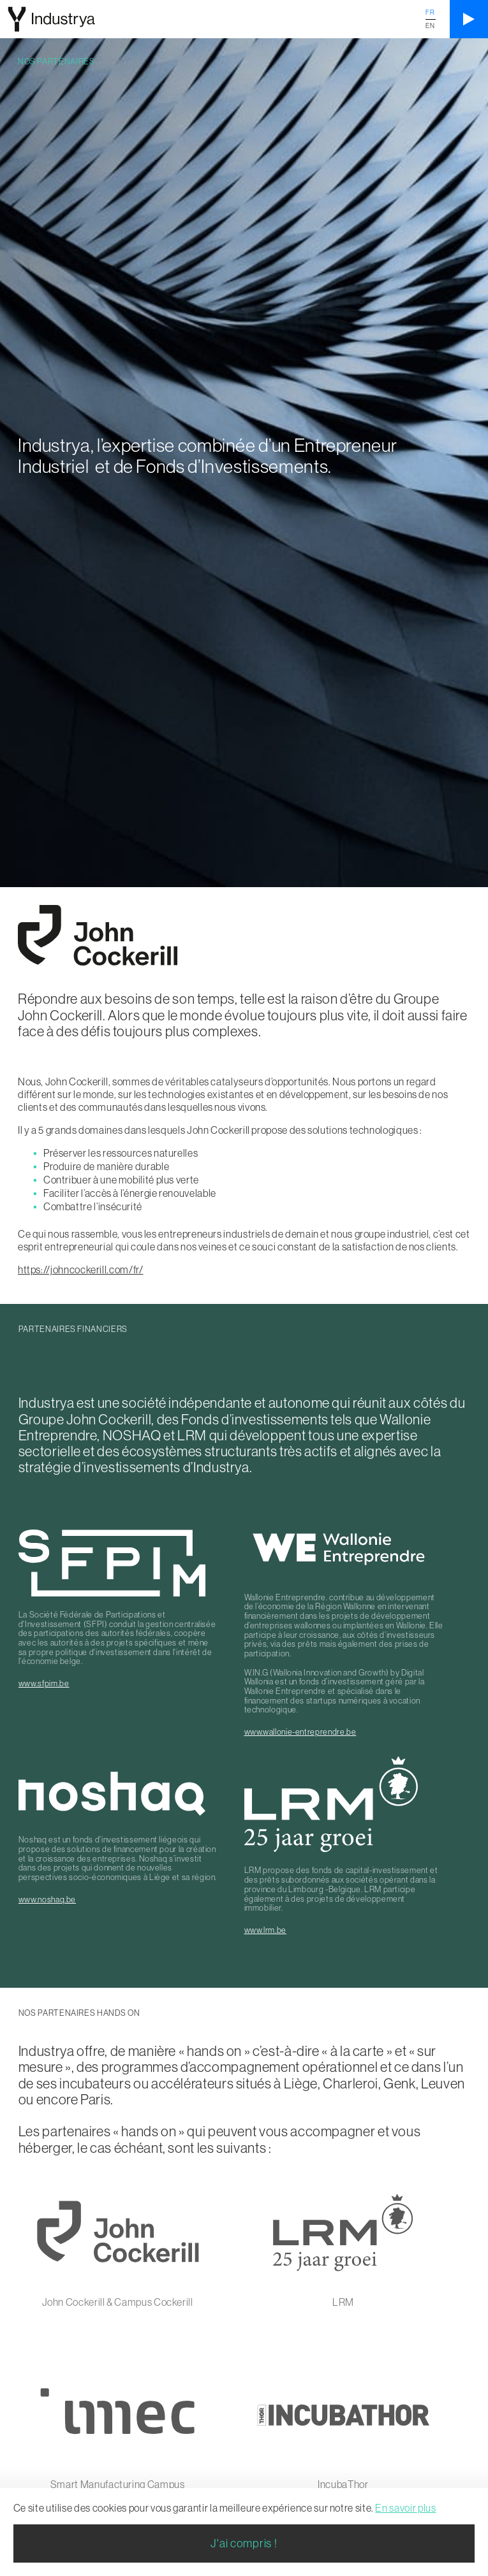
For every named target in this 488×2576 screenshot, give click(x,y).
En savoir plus (405, 2507)
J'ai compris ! (244, 2543)
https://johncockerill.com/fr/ (81, 1269)
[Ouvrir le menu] (469, 19)
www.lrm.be (265, 1930)
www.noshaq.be (47, 1899)
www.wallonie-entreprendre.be (300, 1731)
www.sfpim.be (44, 1683)
